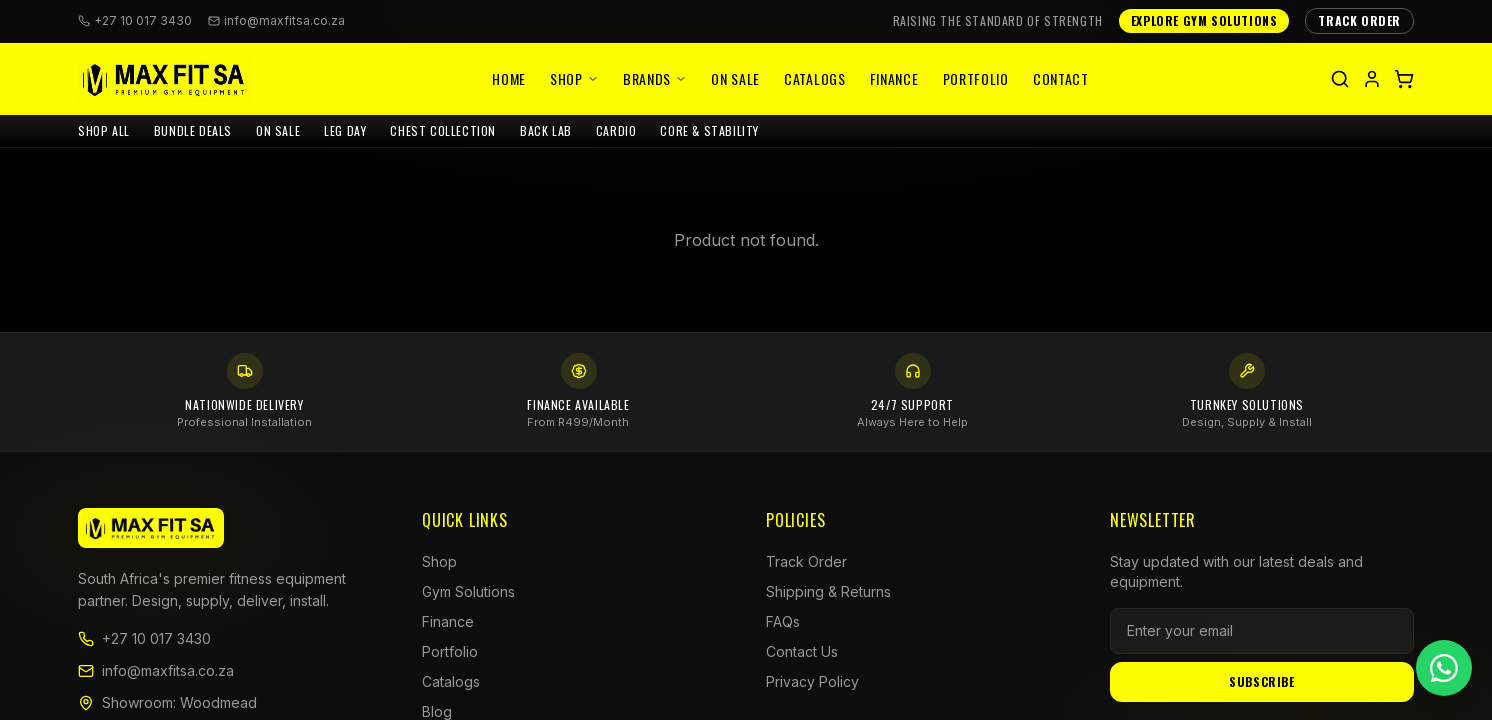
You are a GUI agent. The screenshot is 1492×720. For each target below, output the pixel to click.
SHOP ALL (104, 131)
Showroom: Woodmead (167, 702)
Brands (655, 79)
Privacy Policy (812, 681)
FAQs (783, 621)
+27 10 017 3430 (144, 638)
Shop (574, 79)
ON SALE (278, 131)
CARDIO (616, 131)
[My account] (1372, 79)
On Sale (735, 79)
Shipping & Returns (828, 591)
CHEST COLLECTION (443, 131)
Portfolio (976, 79)
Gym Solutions (468, 591)
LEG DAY (345, 131)
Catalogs (815, 79)
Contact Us (802, 651)
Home (509, 79)
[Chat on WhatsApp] (1444, 668)
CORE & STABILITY (709, 131)
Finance (894, 79)
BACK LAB (546, 131)
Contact (1061, 79)
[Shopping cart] (1404, 79)
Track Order (806, 561)
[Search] (1340, 79)
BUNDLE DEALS (193, 131)
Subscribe (1261, 681)
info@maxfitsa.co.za (276, 20)
